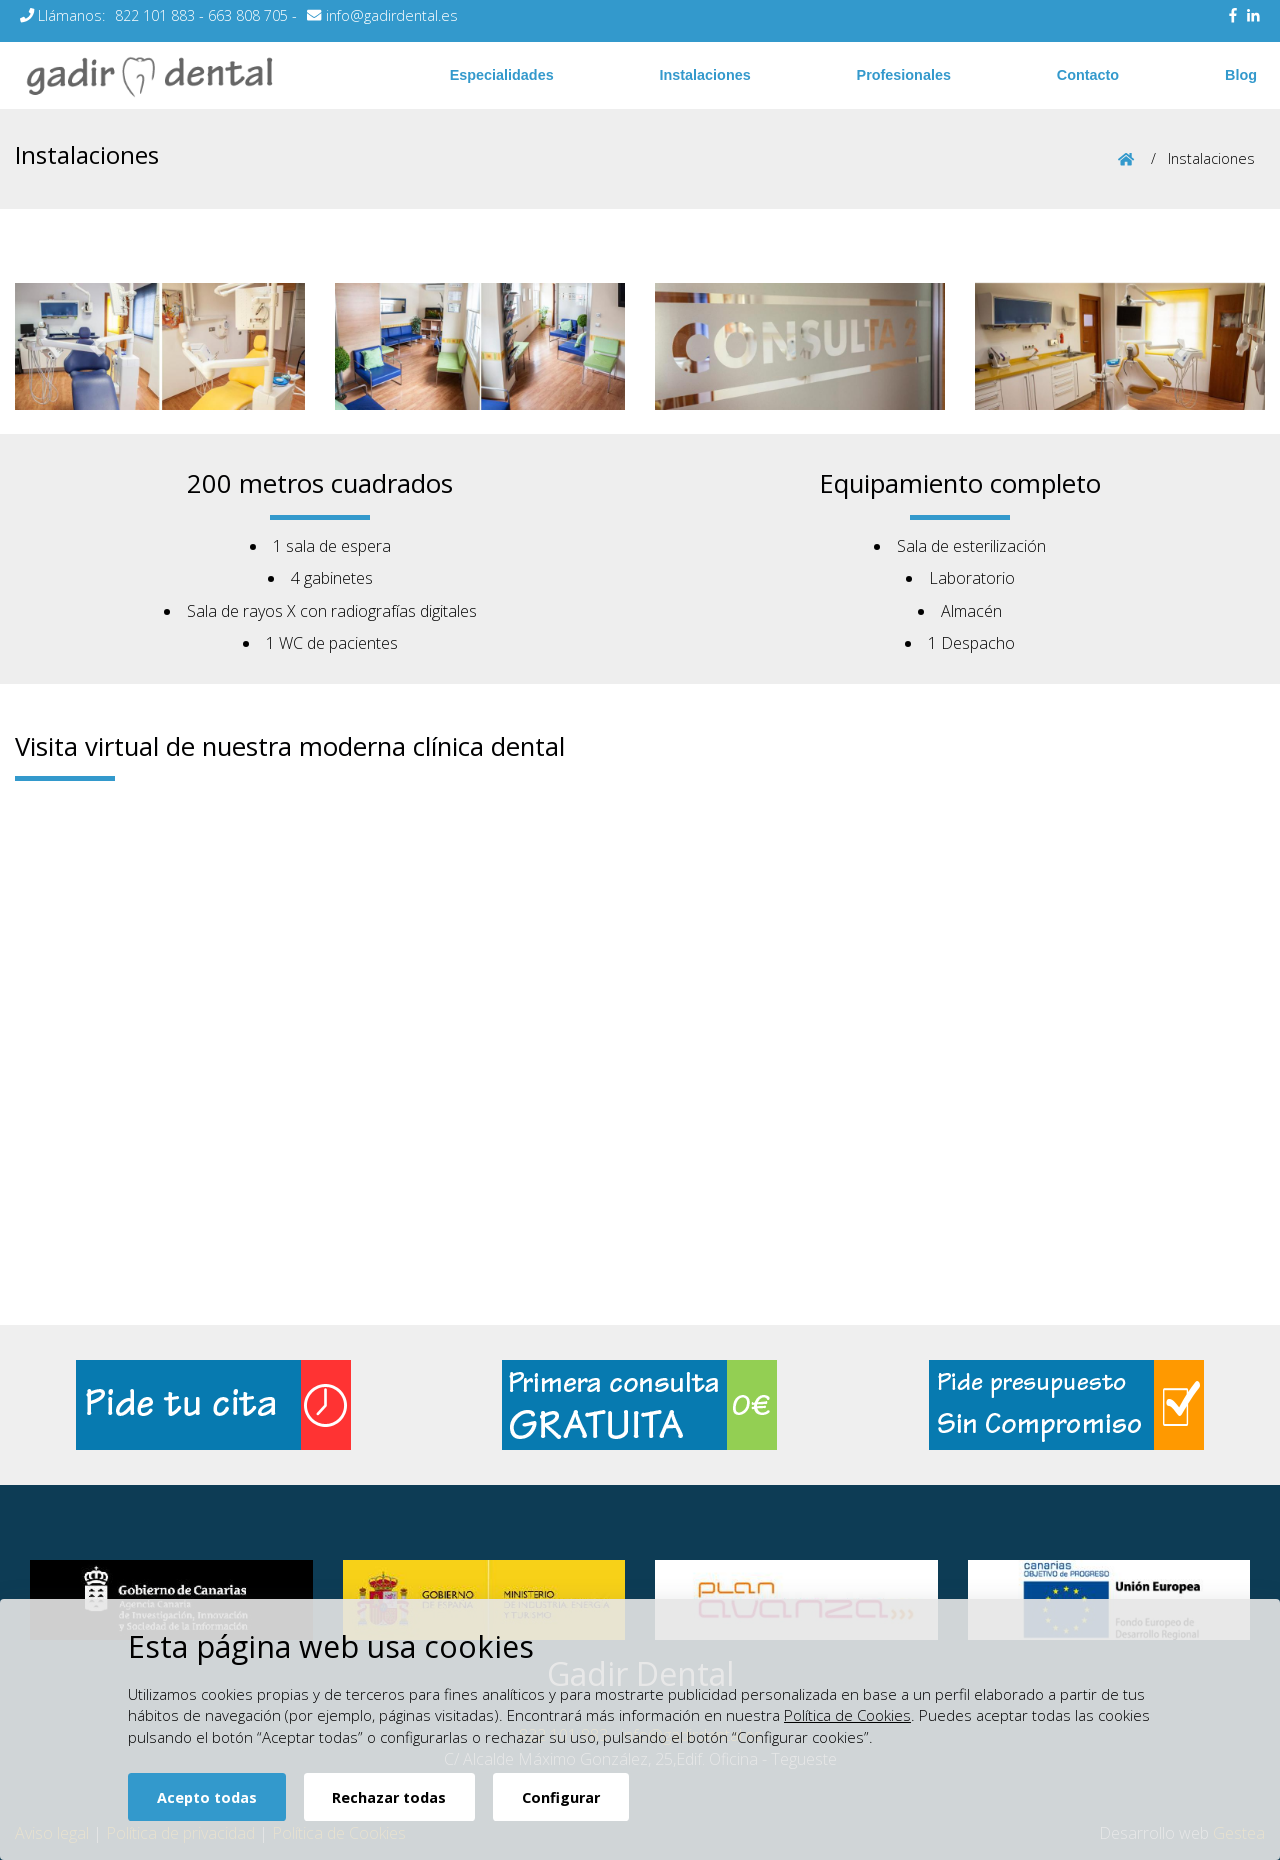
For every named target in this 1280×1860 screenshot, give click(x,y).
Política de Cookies (847, 1715)
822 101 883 (155, 15)
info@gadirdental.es (392, 15)
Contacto (1088, 75)
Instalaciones (705, 75)
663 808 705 (248, 15)
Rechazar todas (389, 1797)
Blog (1241, 75)
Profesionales (904, 75)
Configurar (561, 1797)
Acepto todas (207, 1797)
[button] (96, 346)
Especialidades (502, 75)
